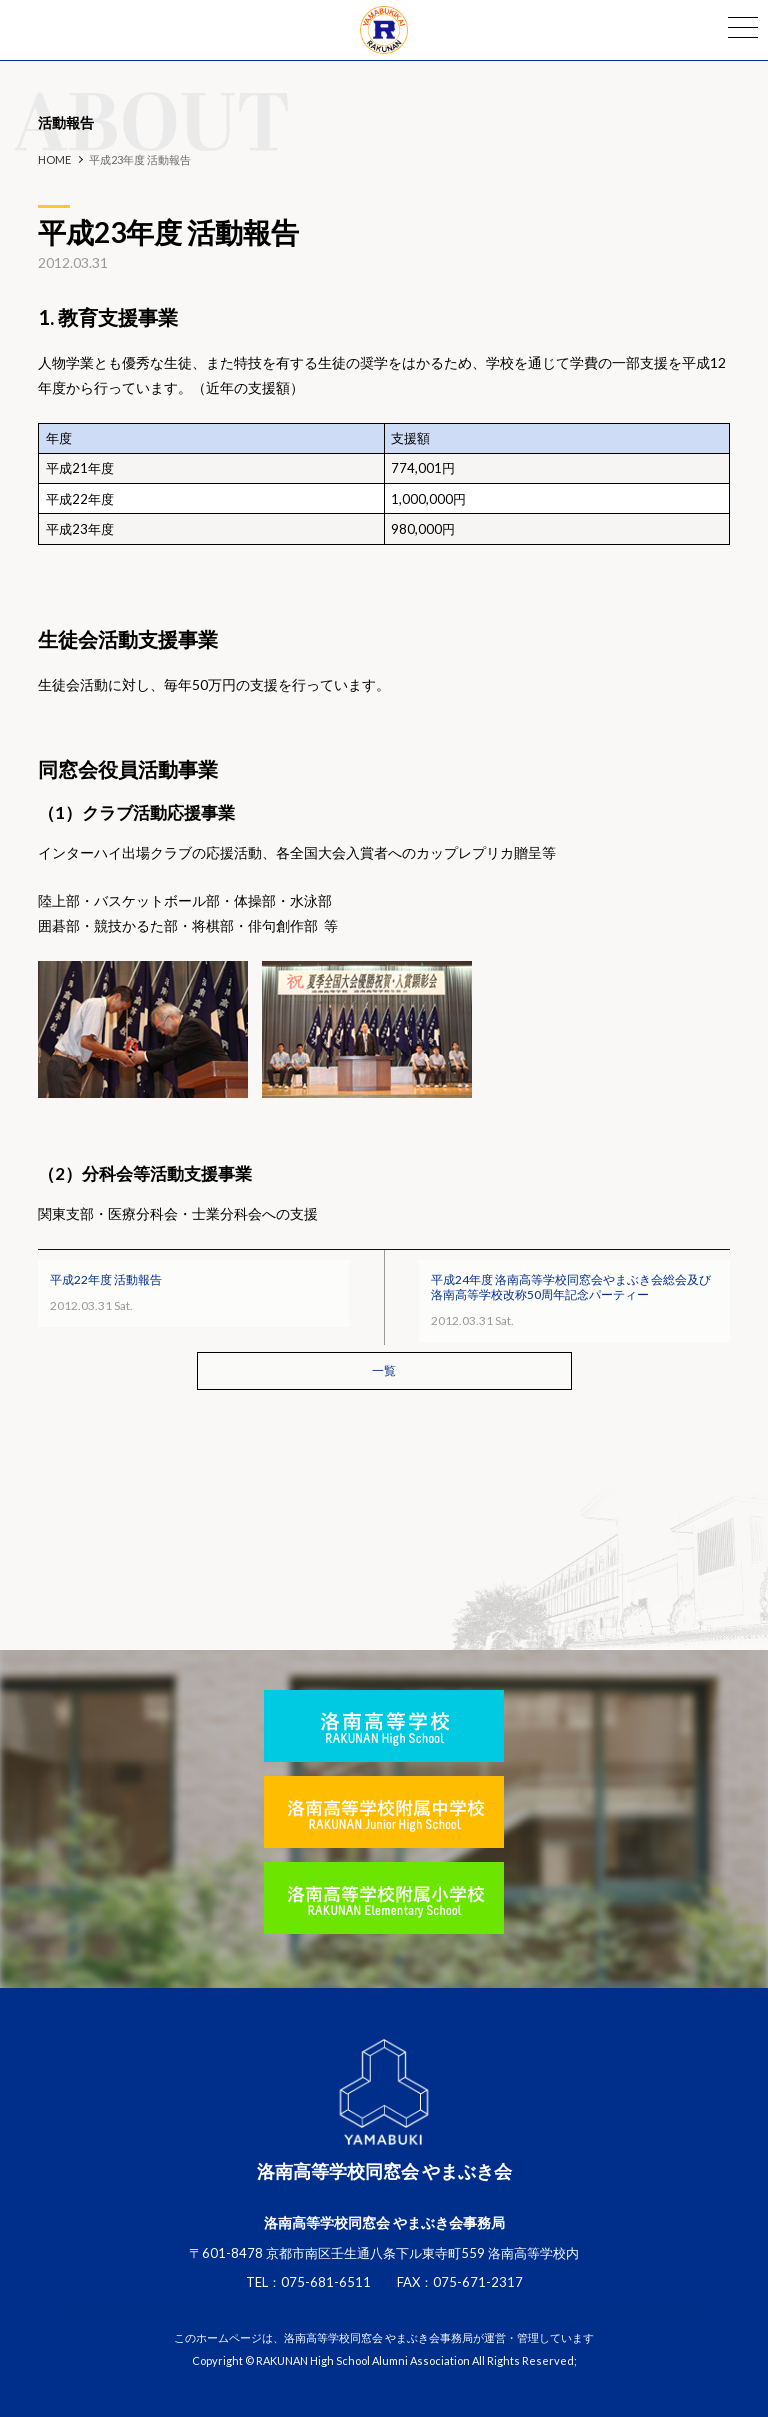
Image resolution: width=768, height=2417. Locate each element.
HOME (54, 159)
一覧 (384, 1370)
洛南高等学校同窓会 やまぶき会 (384, 30)
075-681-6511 (326, 2282)
